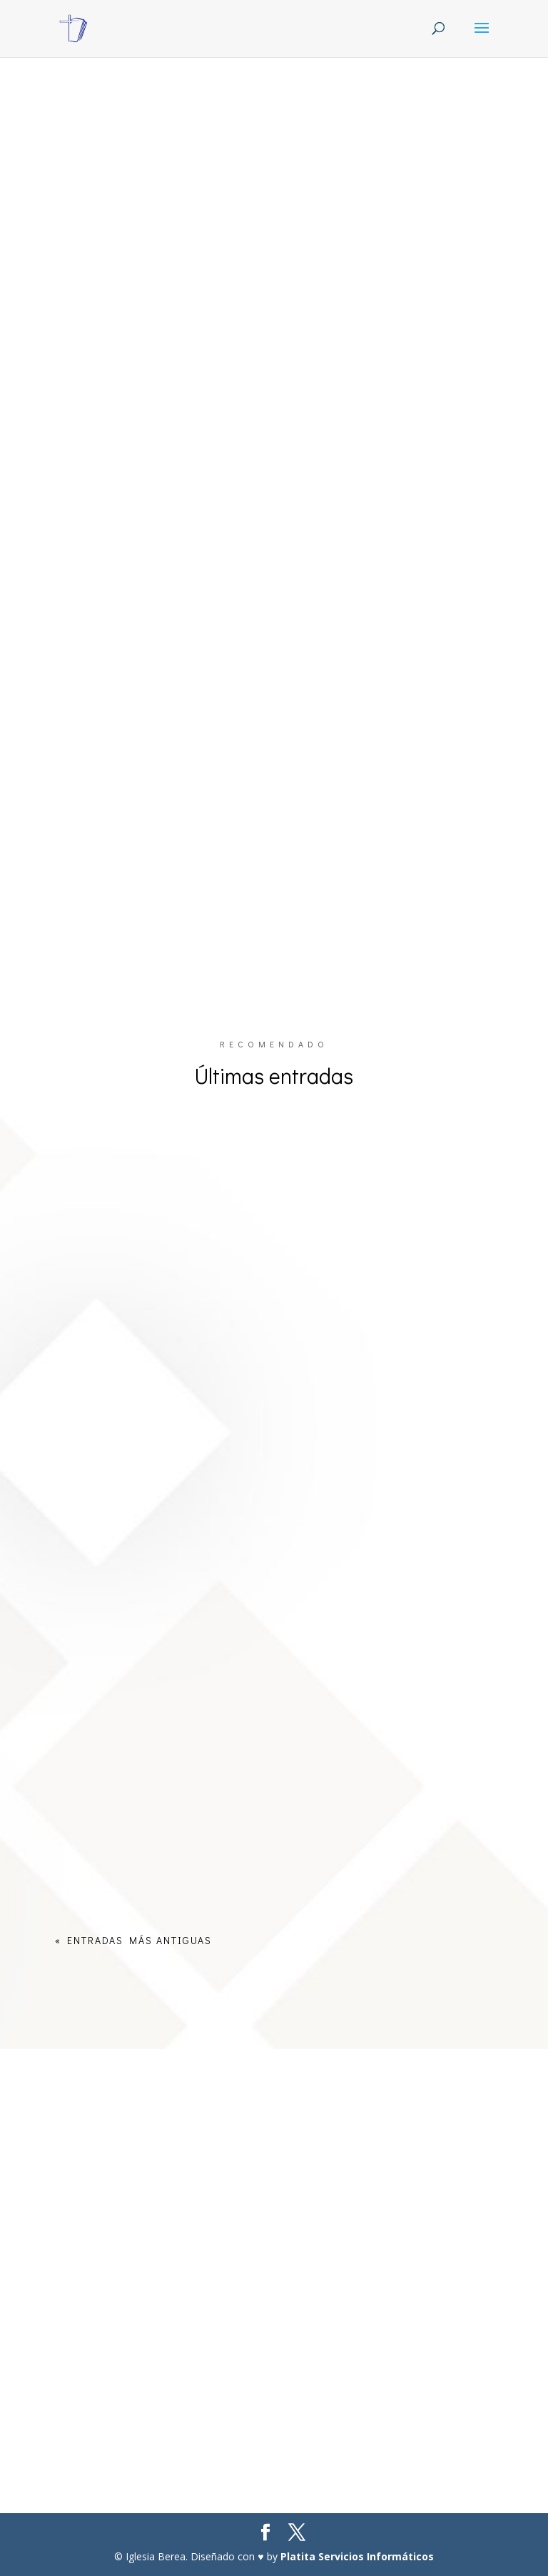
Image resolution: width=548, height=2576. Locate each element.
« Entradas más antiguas (133, 1940)
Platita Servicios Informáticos (357, 2556)
